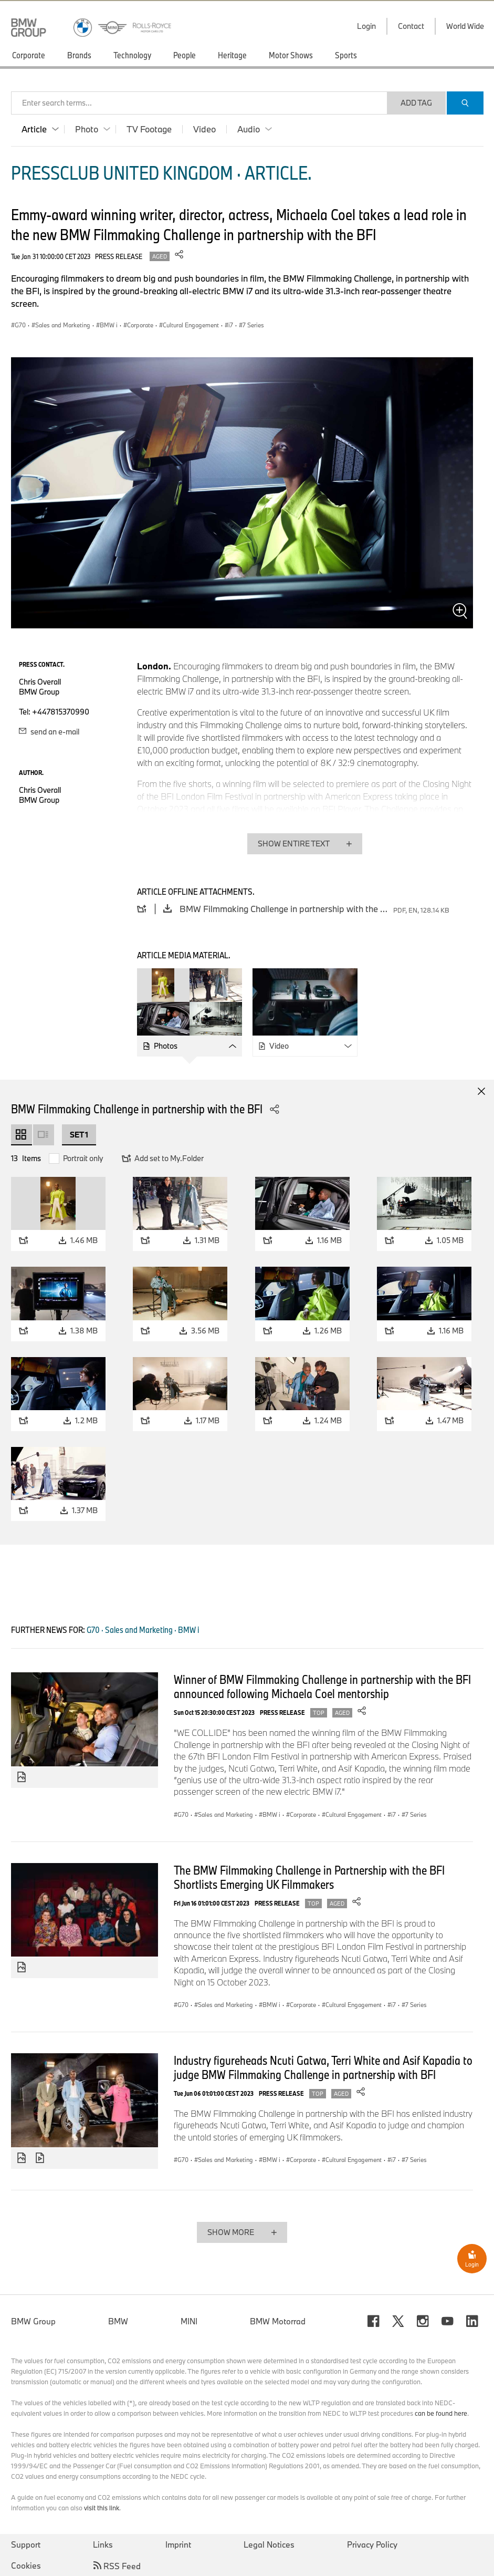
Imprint (178, 2544)
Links (103, 2544)
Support (25, 2544)
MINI (189, 2321)
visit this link (101, 2507)
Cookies (26, 2565)
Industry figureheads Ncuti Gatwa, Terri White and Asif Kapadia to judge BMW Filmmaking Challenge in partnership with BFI (323, 2067)
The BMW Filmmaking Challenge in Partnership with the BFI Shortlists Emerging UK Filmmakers (309, 1877)
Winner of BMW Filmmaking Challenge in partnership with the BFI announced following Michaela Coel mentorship (322, 1686)
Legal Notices (269, 2544)
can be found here (441, 2413)
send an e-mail (49, 732)
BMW (118, 2321)
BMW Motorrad (278, 2321)
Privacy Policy (372, 2544)
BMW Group (33, 2321)
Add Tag (416, 103)
